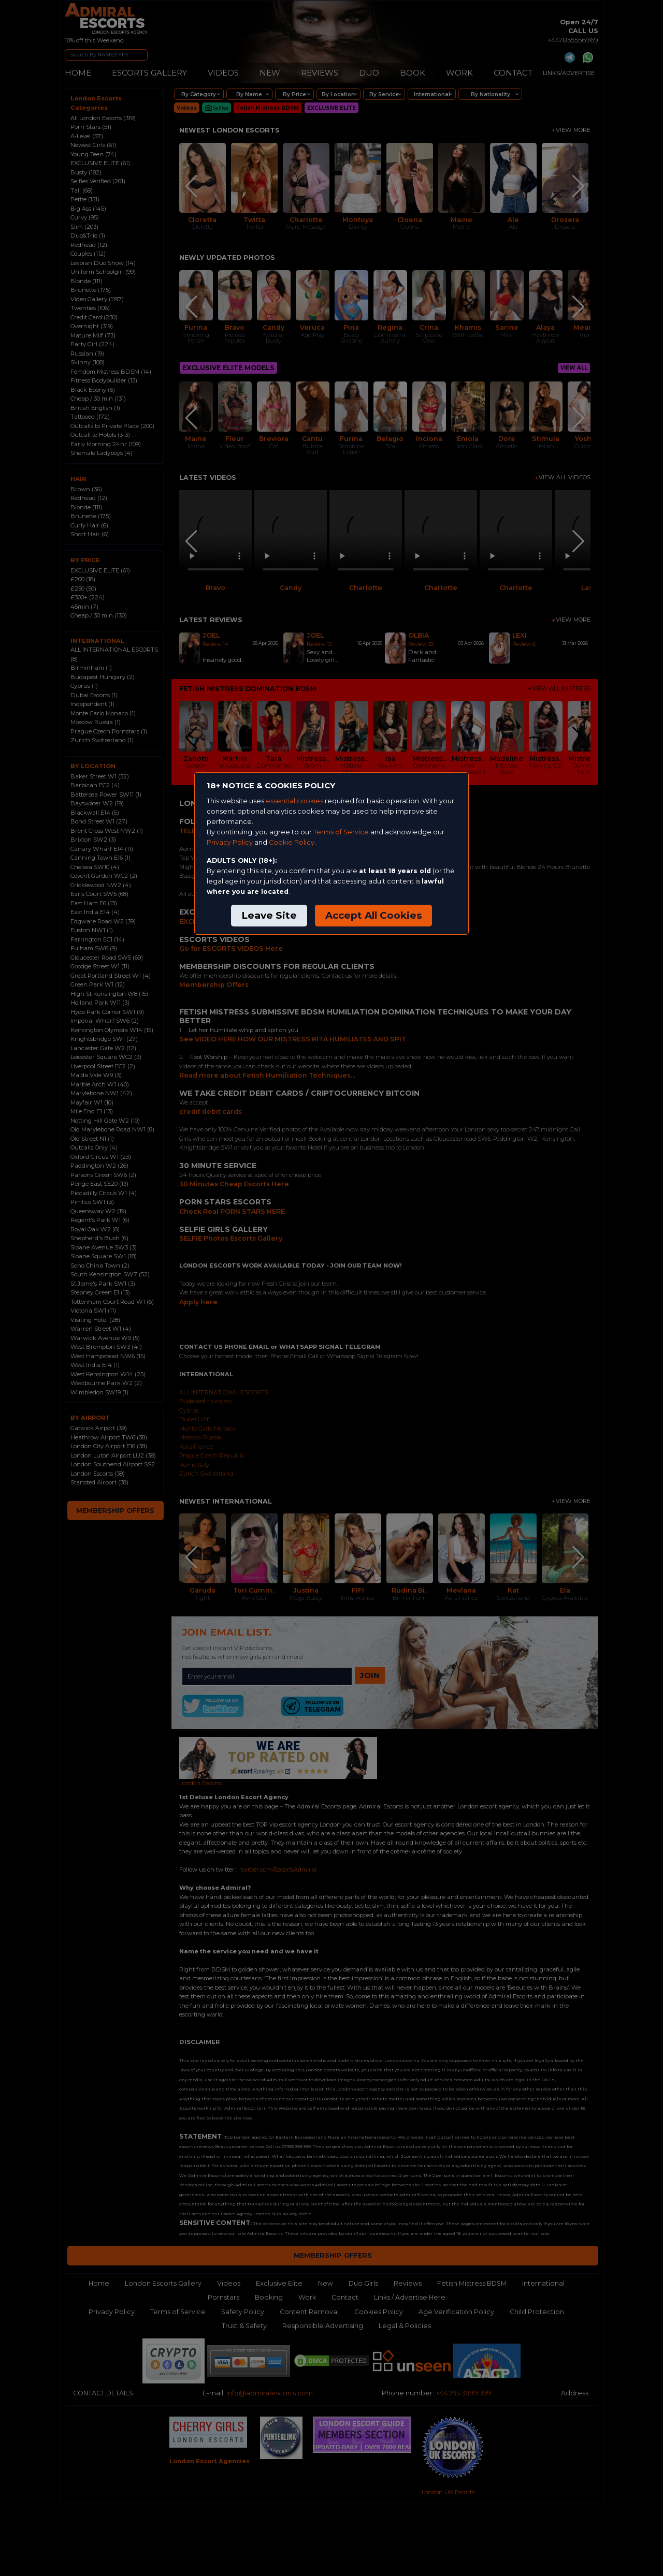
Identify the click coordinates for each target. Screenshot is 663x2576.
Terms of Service (341, 832)
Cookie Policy (291, 842)
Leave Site (269, 915)
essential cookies (294, 801)
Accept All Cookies (373, 915)
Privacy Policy (230, 842)
